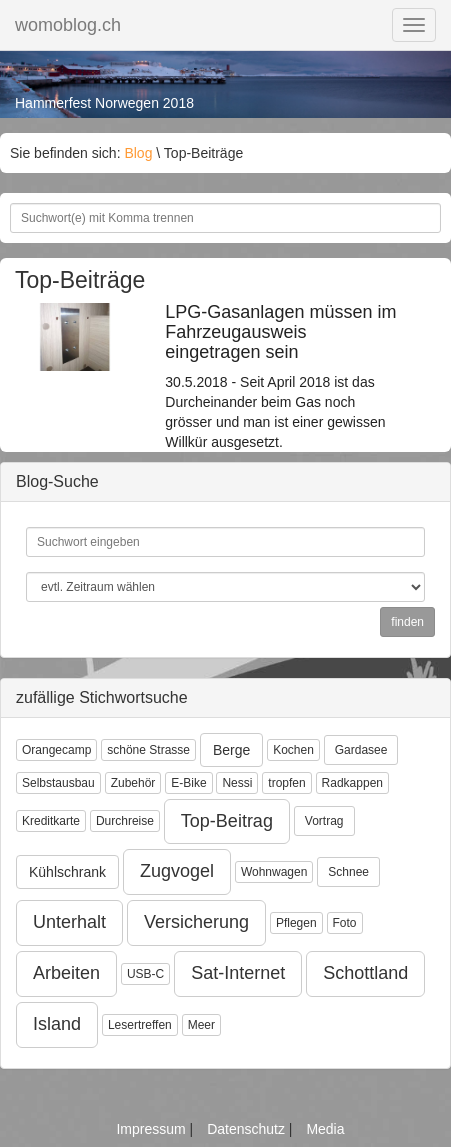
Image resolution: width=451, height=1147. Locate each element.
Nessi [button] (237, 783)
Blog (138, 153)
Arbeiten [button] (66, 973)
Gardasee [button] (361, 750)
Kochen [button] (293, 750)
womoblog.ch (68, 25)
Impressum (152, 1129)
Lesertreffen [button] (140, 1025)
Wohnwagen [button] (274, 872)
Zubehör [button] (133, 783)
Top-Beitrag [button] (227, 821)
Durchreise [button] (125, 821)
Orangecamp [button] (56, 750)
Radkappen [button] (352, 783)
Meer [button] (201, 1025)
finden (407, 622)
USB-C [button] (145, 974)
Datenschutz (248, 1129)
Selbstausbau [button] (58, 783)
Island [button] (57, 1024)
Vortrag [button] (324, 821)
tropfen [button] (286, 783)
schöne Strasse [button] (148, 750)
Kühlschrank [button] (67, 872)
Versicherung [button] (196, 922)
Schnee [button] (348, 872)
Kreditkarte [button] (51, 821)
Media (325, 1129)
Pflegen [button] (296, 923)
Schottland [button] (365, 973)
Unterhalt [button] (69, 922)
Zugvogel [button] (177, 871)
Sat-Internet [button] (238, 973)
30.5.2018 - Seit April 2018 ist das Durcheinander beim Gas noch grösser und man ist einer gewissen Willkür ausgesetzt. (281, 376)
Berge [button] (231, 750)
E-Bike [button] (188, 783)
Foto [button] (345, 923)
